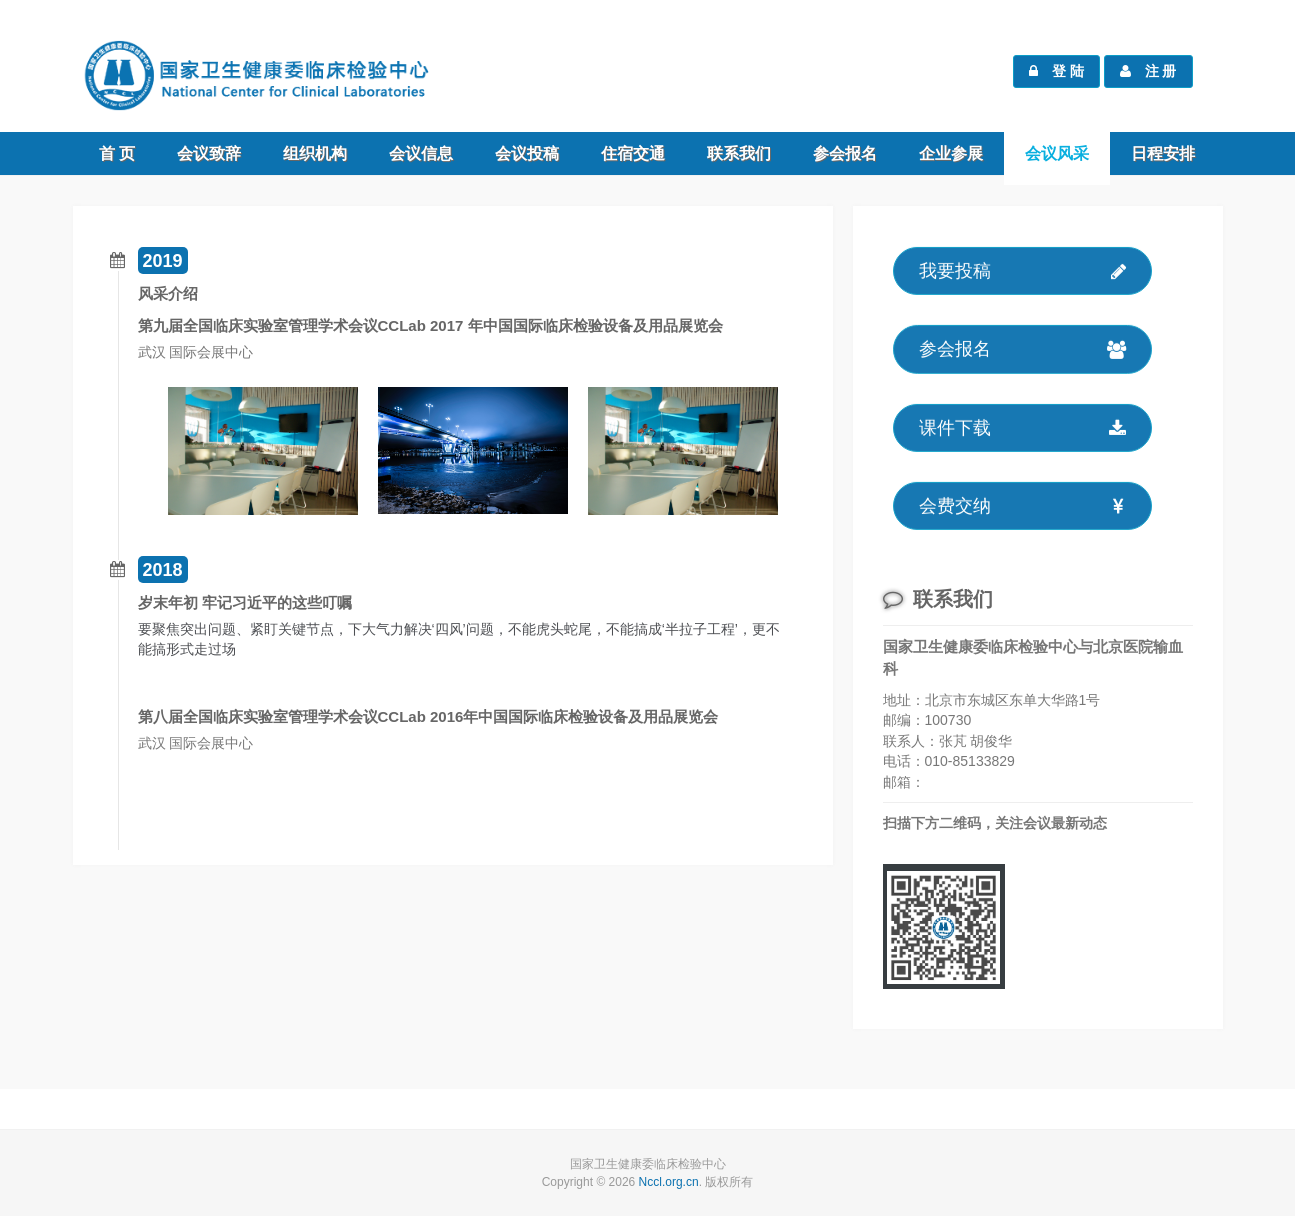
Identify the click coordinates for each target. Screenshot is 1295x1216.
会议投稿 (527, 153)
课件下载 (1022, 432)
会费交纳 (1022, 511)
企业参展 (951, 153)
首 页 (117, 153)
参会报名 (845, 153)
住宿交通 (633, 153)
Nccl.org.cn (669, 1182)
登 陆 (1056, 71)
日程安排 (1163, 153)
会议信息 (421, 153)
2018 (163, 570)
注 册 (1148, 71)
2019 (163, 261)
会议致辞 (209, 153)
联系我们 (739, 153)
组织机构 (315, 153)
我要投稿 (1022, 276)
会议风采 (1057, 153)
